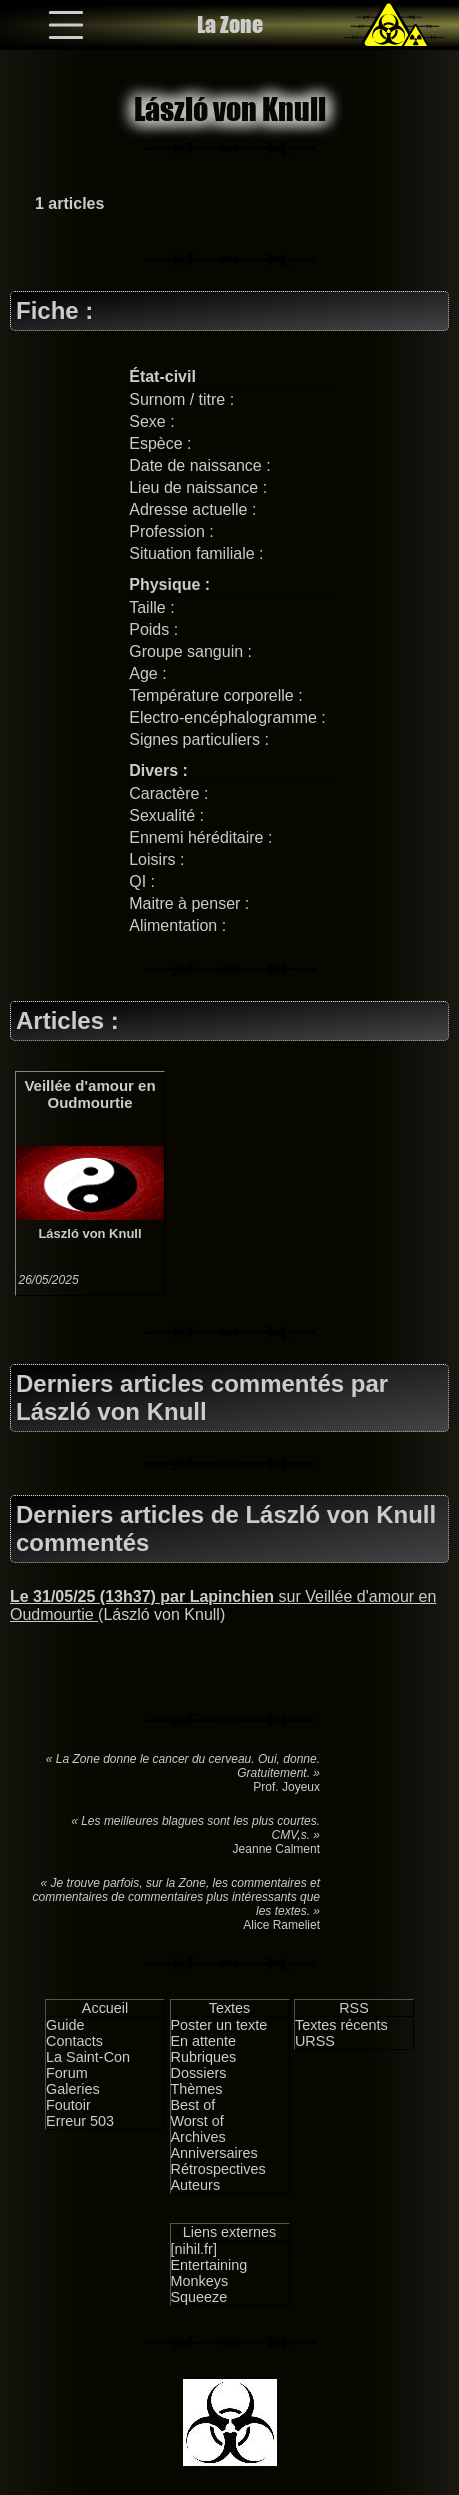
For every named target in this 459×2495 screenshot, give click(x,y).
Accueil (105, 2008)
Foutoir (68, 2105)
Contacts (74, 2041)
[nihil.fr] (194, 2249)
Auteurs (196, 2185)
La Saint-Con (88, 2057)
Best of (193, 2105)
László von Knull (89, 1233)
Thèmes (197, 2089)
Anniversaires (214, 2153)
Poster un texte (219, 2025)
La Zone (230, 24)
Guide (65, 2025)
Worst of (197, 2121)
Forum (67, 2073)
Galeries (73, 2089)
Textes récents (341, 2025)
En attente (204, 2041)
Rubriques (204, 2057)
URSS (315, 2041)
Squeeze (199, 2297)
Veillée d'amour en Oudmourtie (89, 1094)
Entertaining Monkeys (209, 2273)
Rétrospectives (218, 2169)
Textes (230, 2008)
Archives (198, 2137)
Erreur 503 (80, 2121)
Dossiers (199, 2073)
